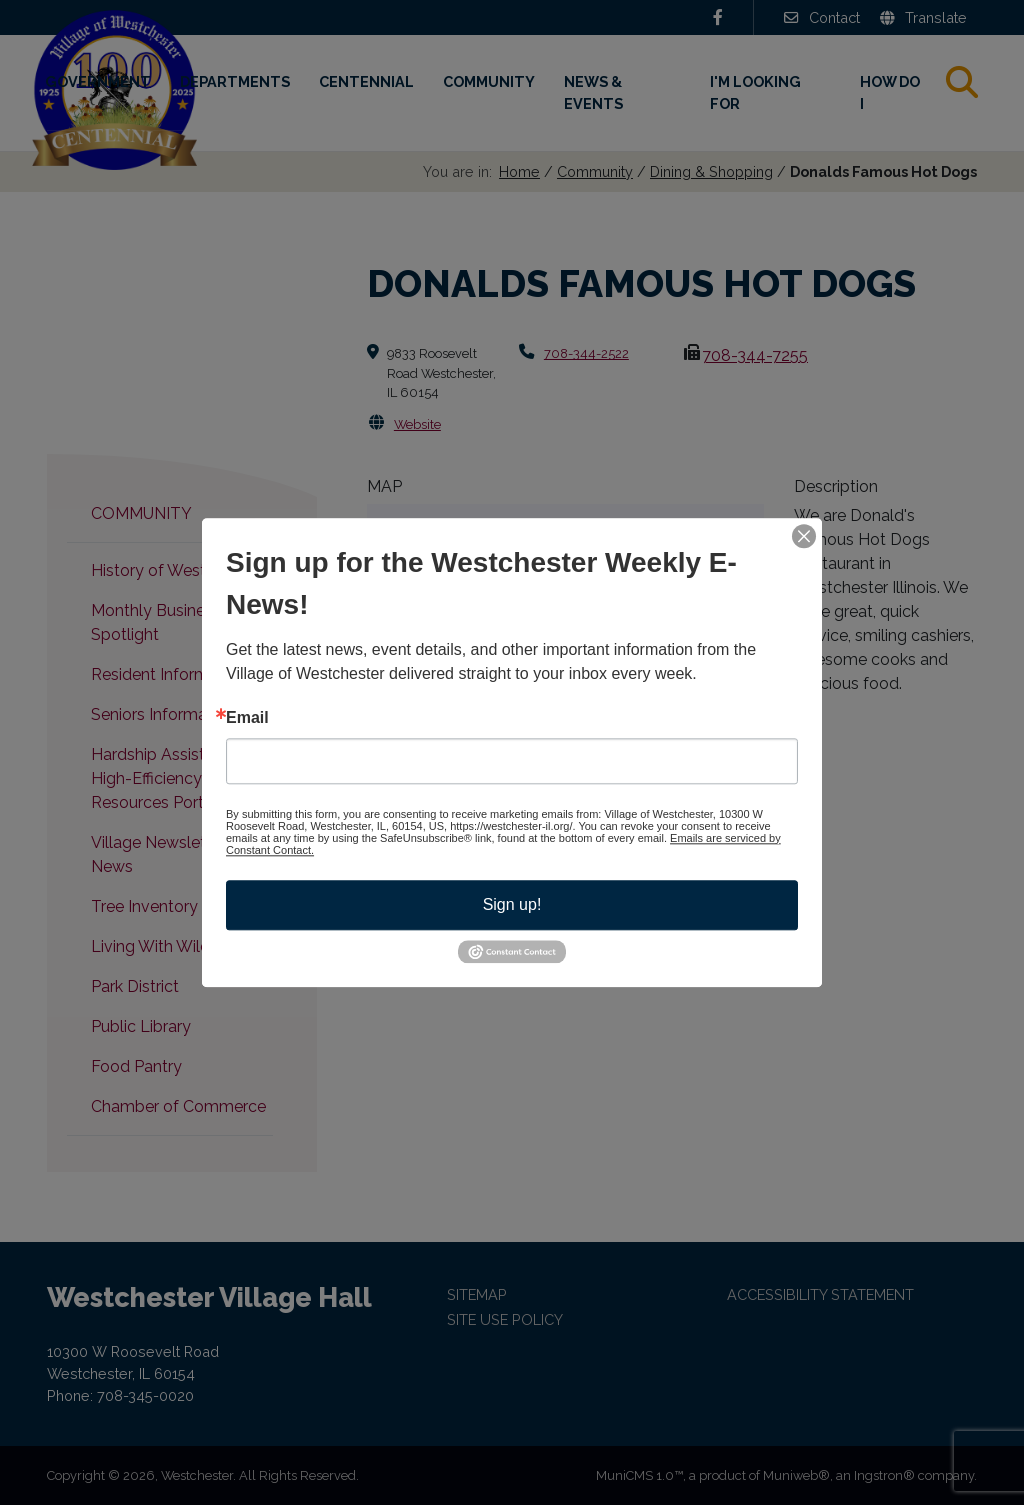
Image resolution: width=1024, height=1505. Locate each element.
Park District (135, 986)
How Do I (890, 92)
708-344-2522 (586, 353)
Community (489, 81)
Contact (822, 17)
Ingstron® (884, 1475)
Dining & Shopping (711, 171)
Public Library (141, 1026)
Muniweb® (796, 1475)
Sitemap (477, 1294)
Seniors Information (163, 714)
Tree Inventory (144, 906)
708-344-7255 (755, 355)
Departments (235, 81)
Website (417, 424)
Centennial (366, 81)
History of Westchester (176, 570)
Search (978, 82)
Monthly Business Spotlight (156, 622)
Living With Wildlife (161, 946)
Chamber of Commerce (178, 1106)
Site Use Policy (505, 1319)
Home (519, 171)
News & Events (593, 92)
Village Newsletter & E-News (176, 854)
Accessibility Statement (820, 1294)
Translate (923, 17)
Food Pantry (136, 1066)
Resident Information (168, 674)
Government (98, 81)
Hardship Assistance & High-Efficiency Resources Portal (173, 778)
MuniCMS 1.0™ (639, 1475)
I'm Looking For (755, 92)
